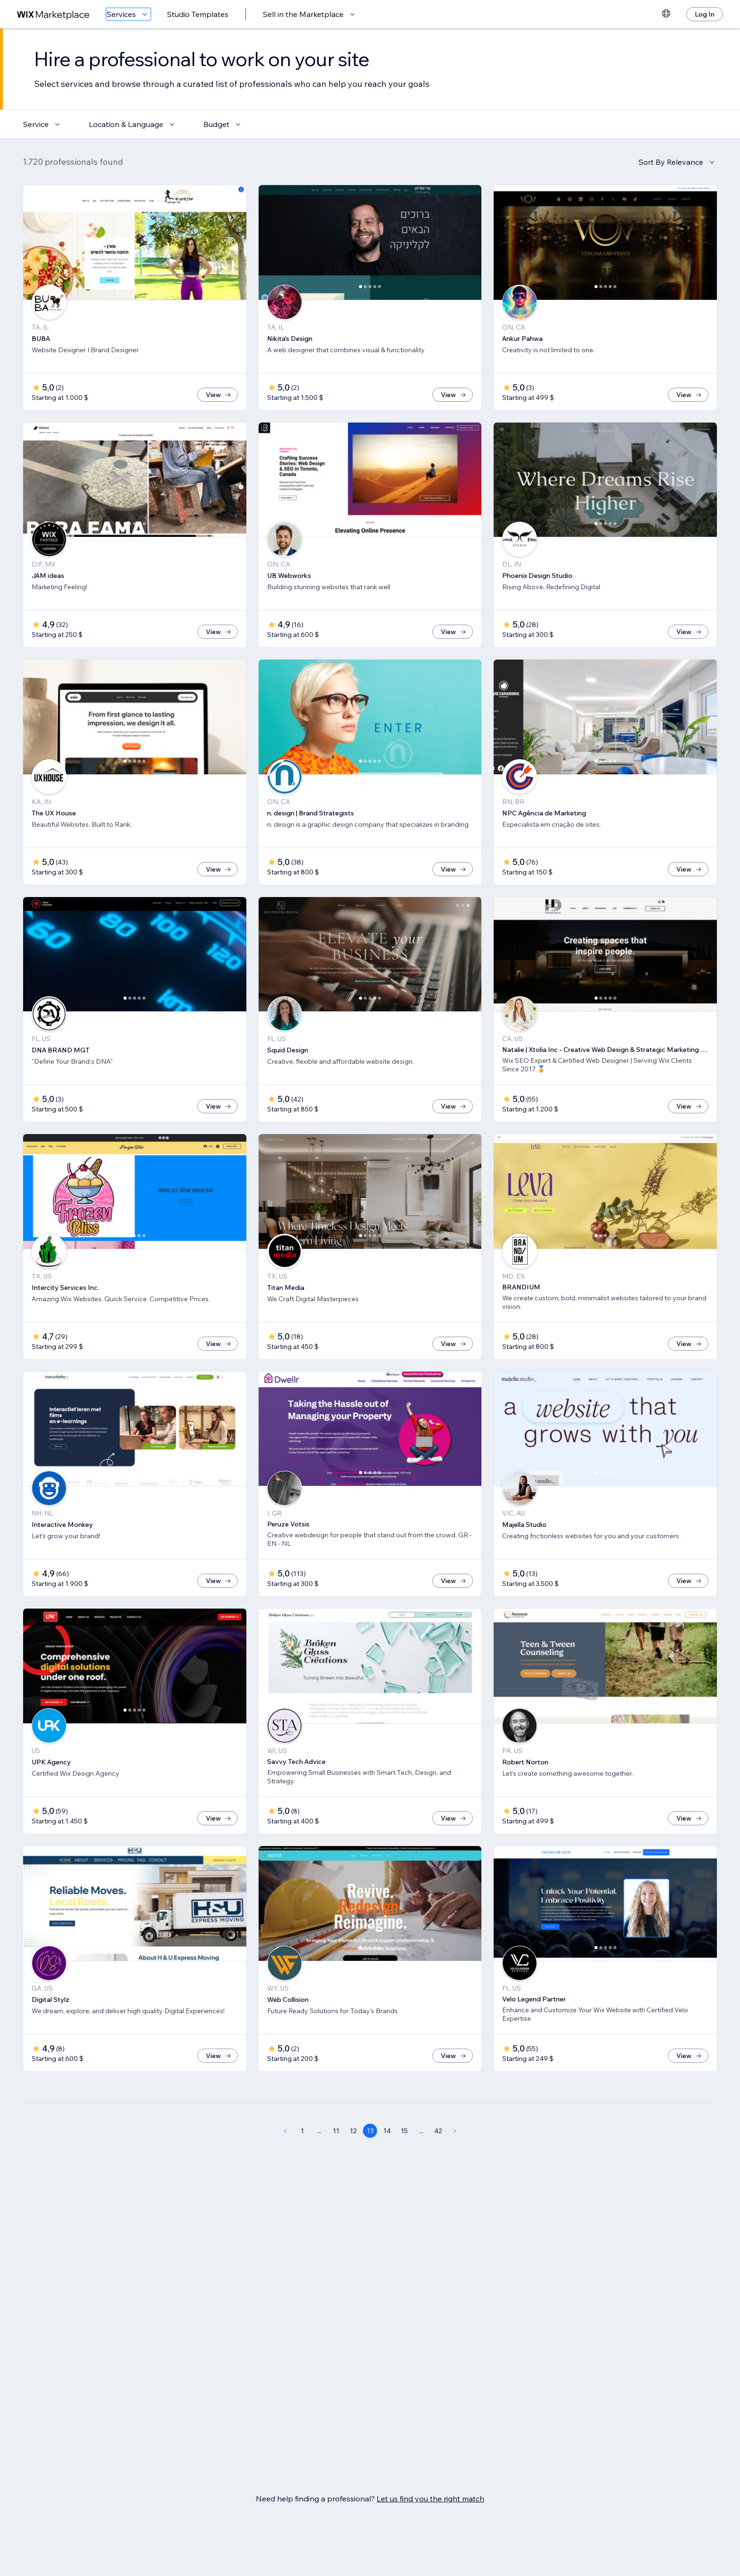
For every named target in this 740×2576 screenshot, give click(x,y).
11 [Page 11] (336, 2162)
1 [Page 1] (302, 2162)
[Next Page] (455, 2162)
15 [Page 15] (404, 2162)
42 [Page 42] (438, 2162)
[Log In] (704, 14)
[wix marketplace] (53, 14)
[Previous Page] (285, 2162)
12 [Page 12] (353, 2162)
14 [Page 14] (387, 2162)
